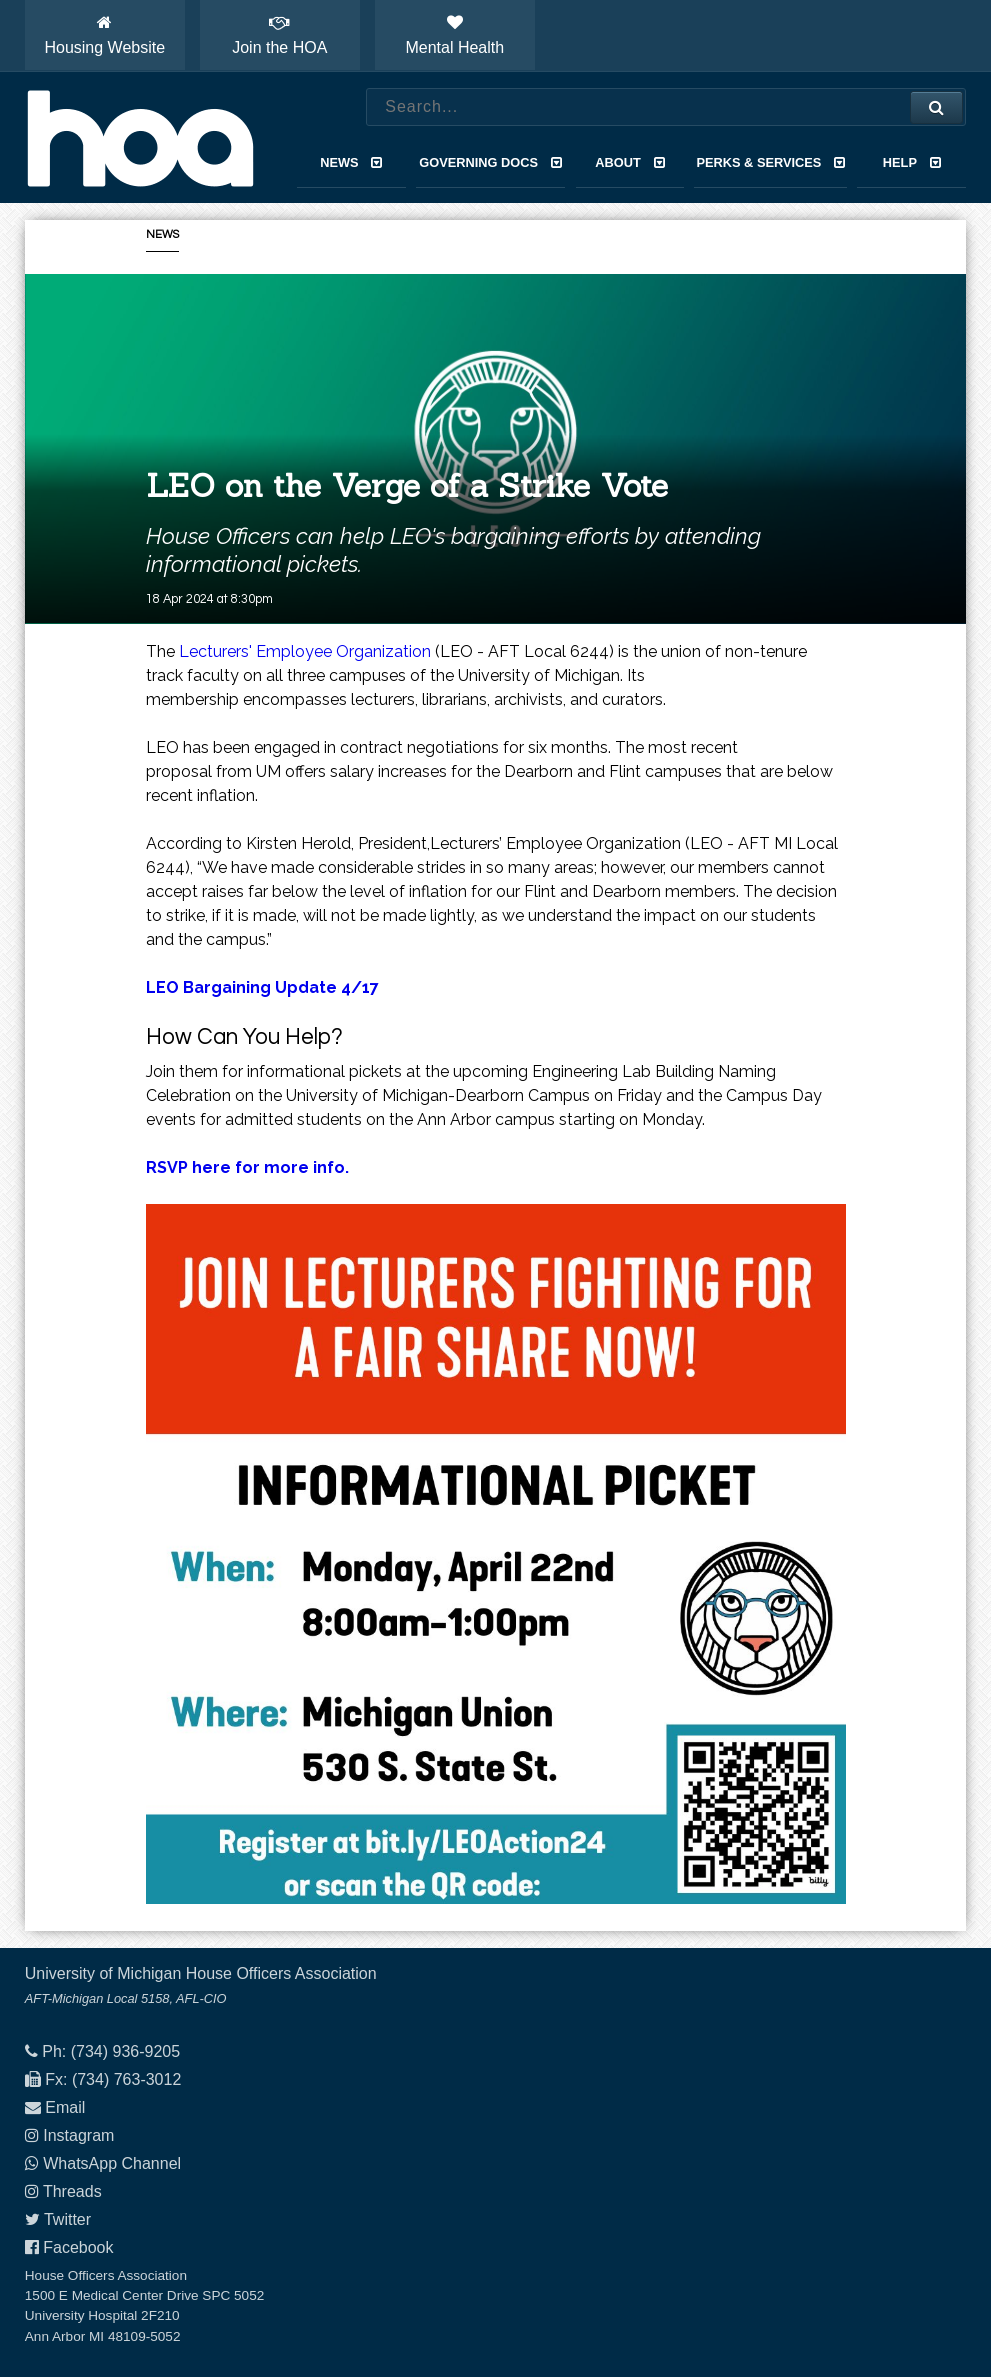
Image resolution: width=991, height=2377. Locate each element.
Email (65, 2107)
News (351, 162)
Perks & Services (770, 162)
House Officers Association (140, 138)
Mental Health (454, 35)
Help (912, 162)
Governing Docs (490, 162)
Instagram (78, 2135)
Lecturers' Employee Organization (305, 651)
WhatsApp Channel (112, 2163)
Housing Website (104, 35)
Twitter (67, 2219)
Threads (72, 2191)
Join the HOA (279, 35)
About (629, 162)
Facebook (78, 2247)
